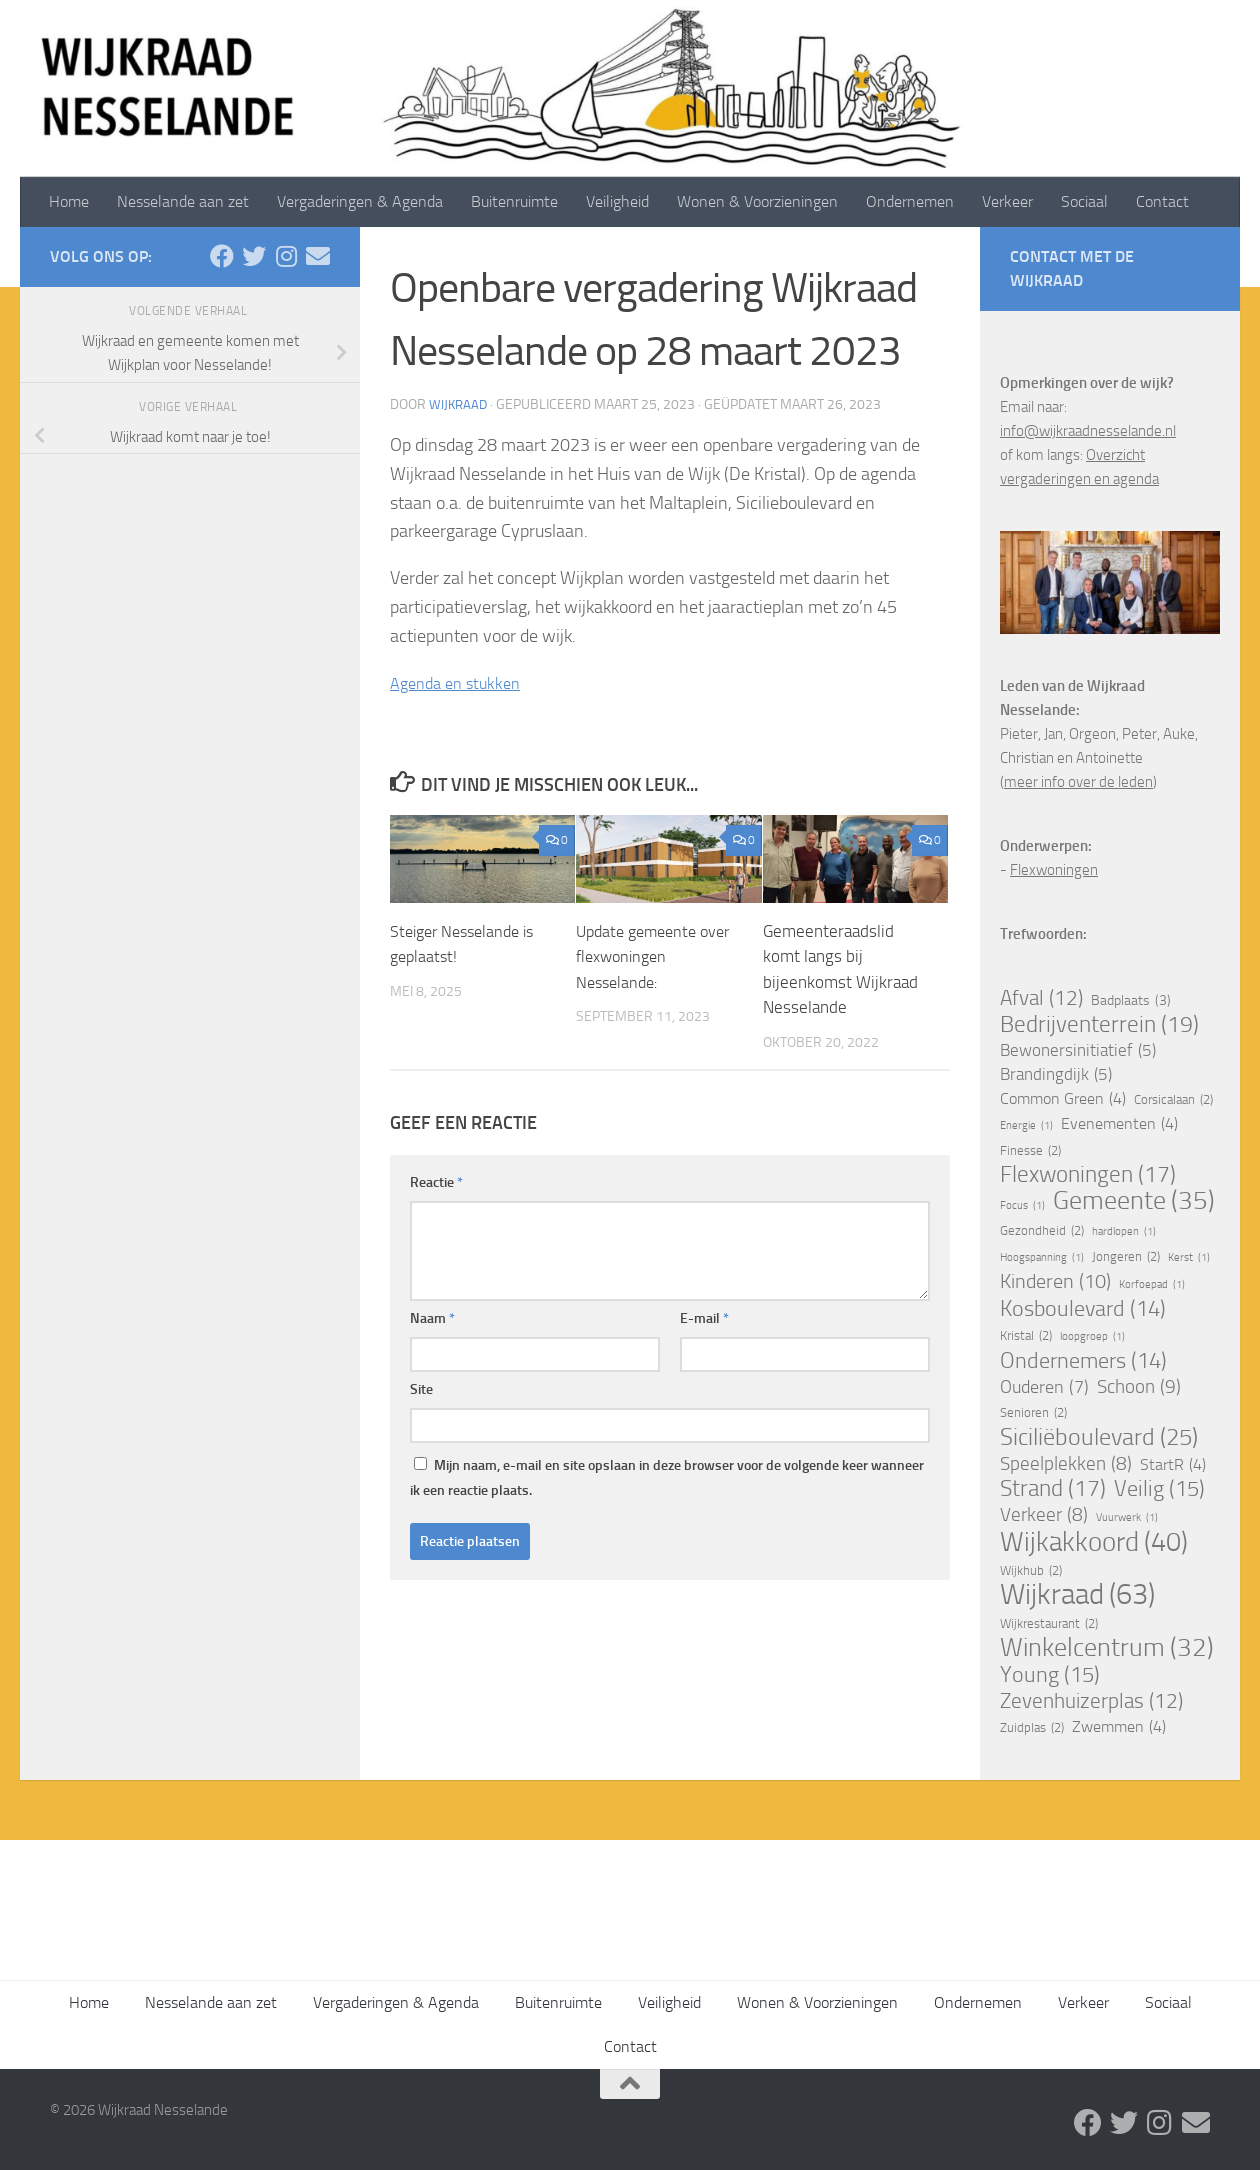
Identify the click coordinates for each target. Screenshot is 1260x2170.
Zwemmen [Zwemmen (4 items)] (1119, 1727)
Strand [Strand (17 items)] (1053, 1489)
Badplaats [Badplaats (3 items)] (1131, 1001)
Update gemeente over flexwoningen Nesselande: (643, 956)
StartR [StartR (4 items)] (1173, 1465)
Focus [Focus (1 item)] (1022, 1206)
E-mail (704, 1318)
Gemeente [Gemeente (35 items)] (1134, 1201)
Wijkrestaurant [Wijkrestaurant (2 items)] (1049, 1624)
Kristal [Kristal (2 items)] (1026, 1336)
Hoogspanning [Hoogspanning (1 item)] (1042, 1258)
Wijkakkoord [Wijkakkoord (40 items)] (1094, 1542)
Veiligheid (617, 201)
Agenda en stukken (461, 683)
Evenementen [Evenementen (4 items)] (1119, 1124)
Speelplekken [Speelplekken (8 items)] (1066, 1464)
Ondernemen (910, 201)
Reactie (436, 1182)
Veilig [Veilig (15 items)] (1159, 1489)
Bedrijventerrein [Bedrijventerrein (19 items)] (1099, 1025)
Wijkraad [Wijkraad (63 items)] (1077, 1595)
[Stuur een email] (318, 256)
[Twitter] (254, 256)
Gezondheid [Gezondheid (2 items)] (1042, 1231)
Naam (432, 1318)
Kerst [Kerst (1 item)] (1189, 1258)
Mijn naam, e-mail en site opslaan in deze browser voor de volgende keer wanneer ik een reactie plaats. (667, 1478)
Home (69, 201)
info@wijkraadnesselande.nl (1088, 431)
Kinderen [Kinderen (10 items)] (1055, 1282)
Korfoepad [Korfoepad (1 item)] (1152, 1285)
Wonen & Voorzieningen (757, 201)
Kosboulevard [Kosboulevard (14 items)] (1083, 1309)
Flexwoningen (1054, 870)
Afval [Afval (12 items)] (1041, 998)
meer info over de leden (1078, 782)
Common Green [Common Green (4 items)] (1063, 1099)
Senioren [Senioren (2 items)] (1033, 1413)
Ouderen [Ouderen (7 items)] (1044, 1387)
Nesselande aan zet (183, 201)
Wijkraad (459, 404)
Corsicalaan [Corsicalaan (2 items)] (1173, 1100)
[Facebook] (222, 256)
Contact (1162, 201)
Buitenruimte (514, 201)
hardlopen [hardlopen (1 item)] (1124, 1232)
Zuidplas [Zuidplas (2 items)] (1032, 1728)
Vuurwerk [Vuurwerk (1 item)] (1127, 1518)
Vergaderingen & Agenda (360, 201)
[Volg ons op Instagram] (286, 256)
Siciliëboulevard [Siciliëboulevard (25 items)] (1099, 1437)
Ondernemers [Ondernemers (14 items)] (1083, 1361)
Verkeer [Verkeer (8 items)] (1044, 1515)
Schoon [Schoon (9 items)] (1139, 1387)
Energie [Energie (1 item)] (1026, 1126)
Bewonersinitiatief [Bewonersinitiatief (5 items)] (1078, 1051)
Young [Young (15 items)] (1050, 1675)
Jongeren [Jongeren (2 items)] (1126, 1257)
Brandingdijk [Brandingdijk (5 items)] (1056, 1075)
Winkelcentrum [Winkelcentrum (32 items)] (1107, 1648)
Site (421, 1389)
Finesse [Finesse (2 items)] (1030, 1151)
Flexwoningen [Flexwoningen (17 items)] (1088, 1175)
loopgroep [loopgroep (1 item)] (1092, 1337)
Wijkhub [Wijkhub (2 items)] (1031, 1571)
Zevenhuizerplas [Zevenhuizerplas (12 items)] (1091, 1701)
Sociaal (1084, 201)
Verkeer (1007, 201)
